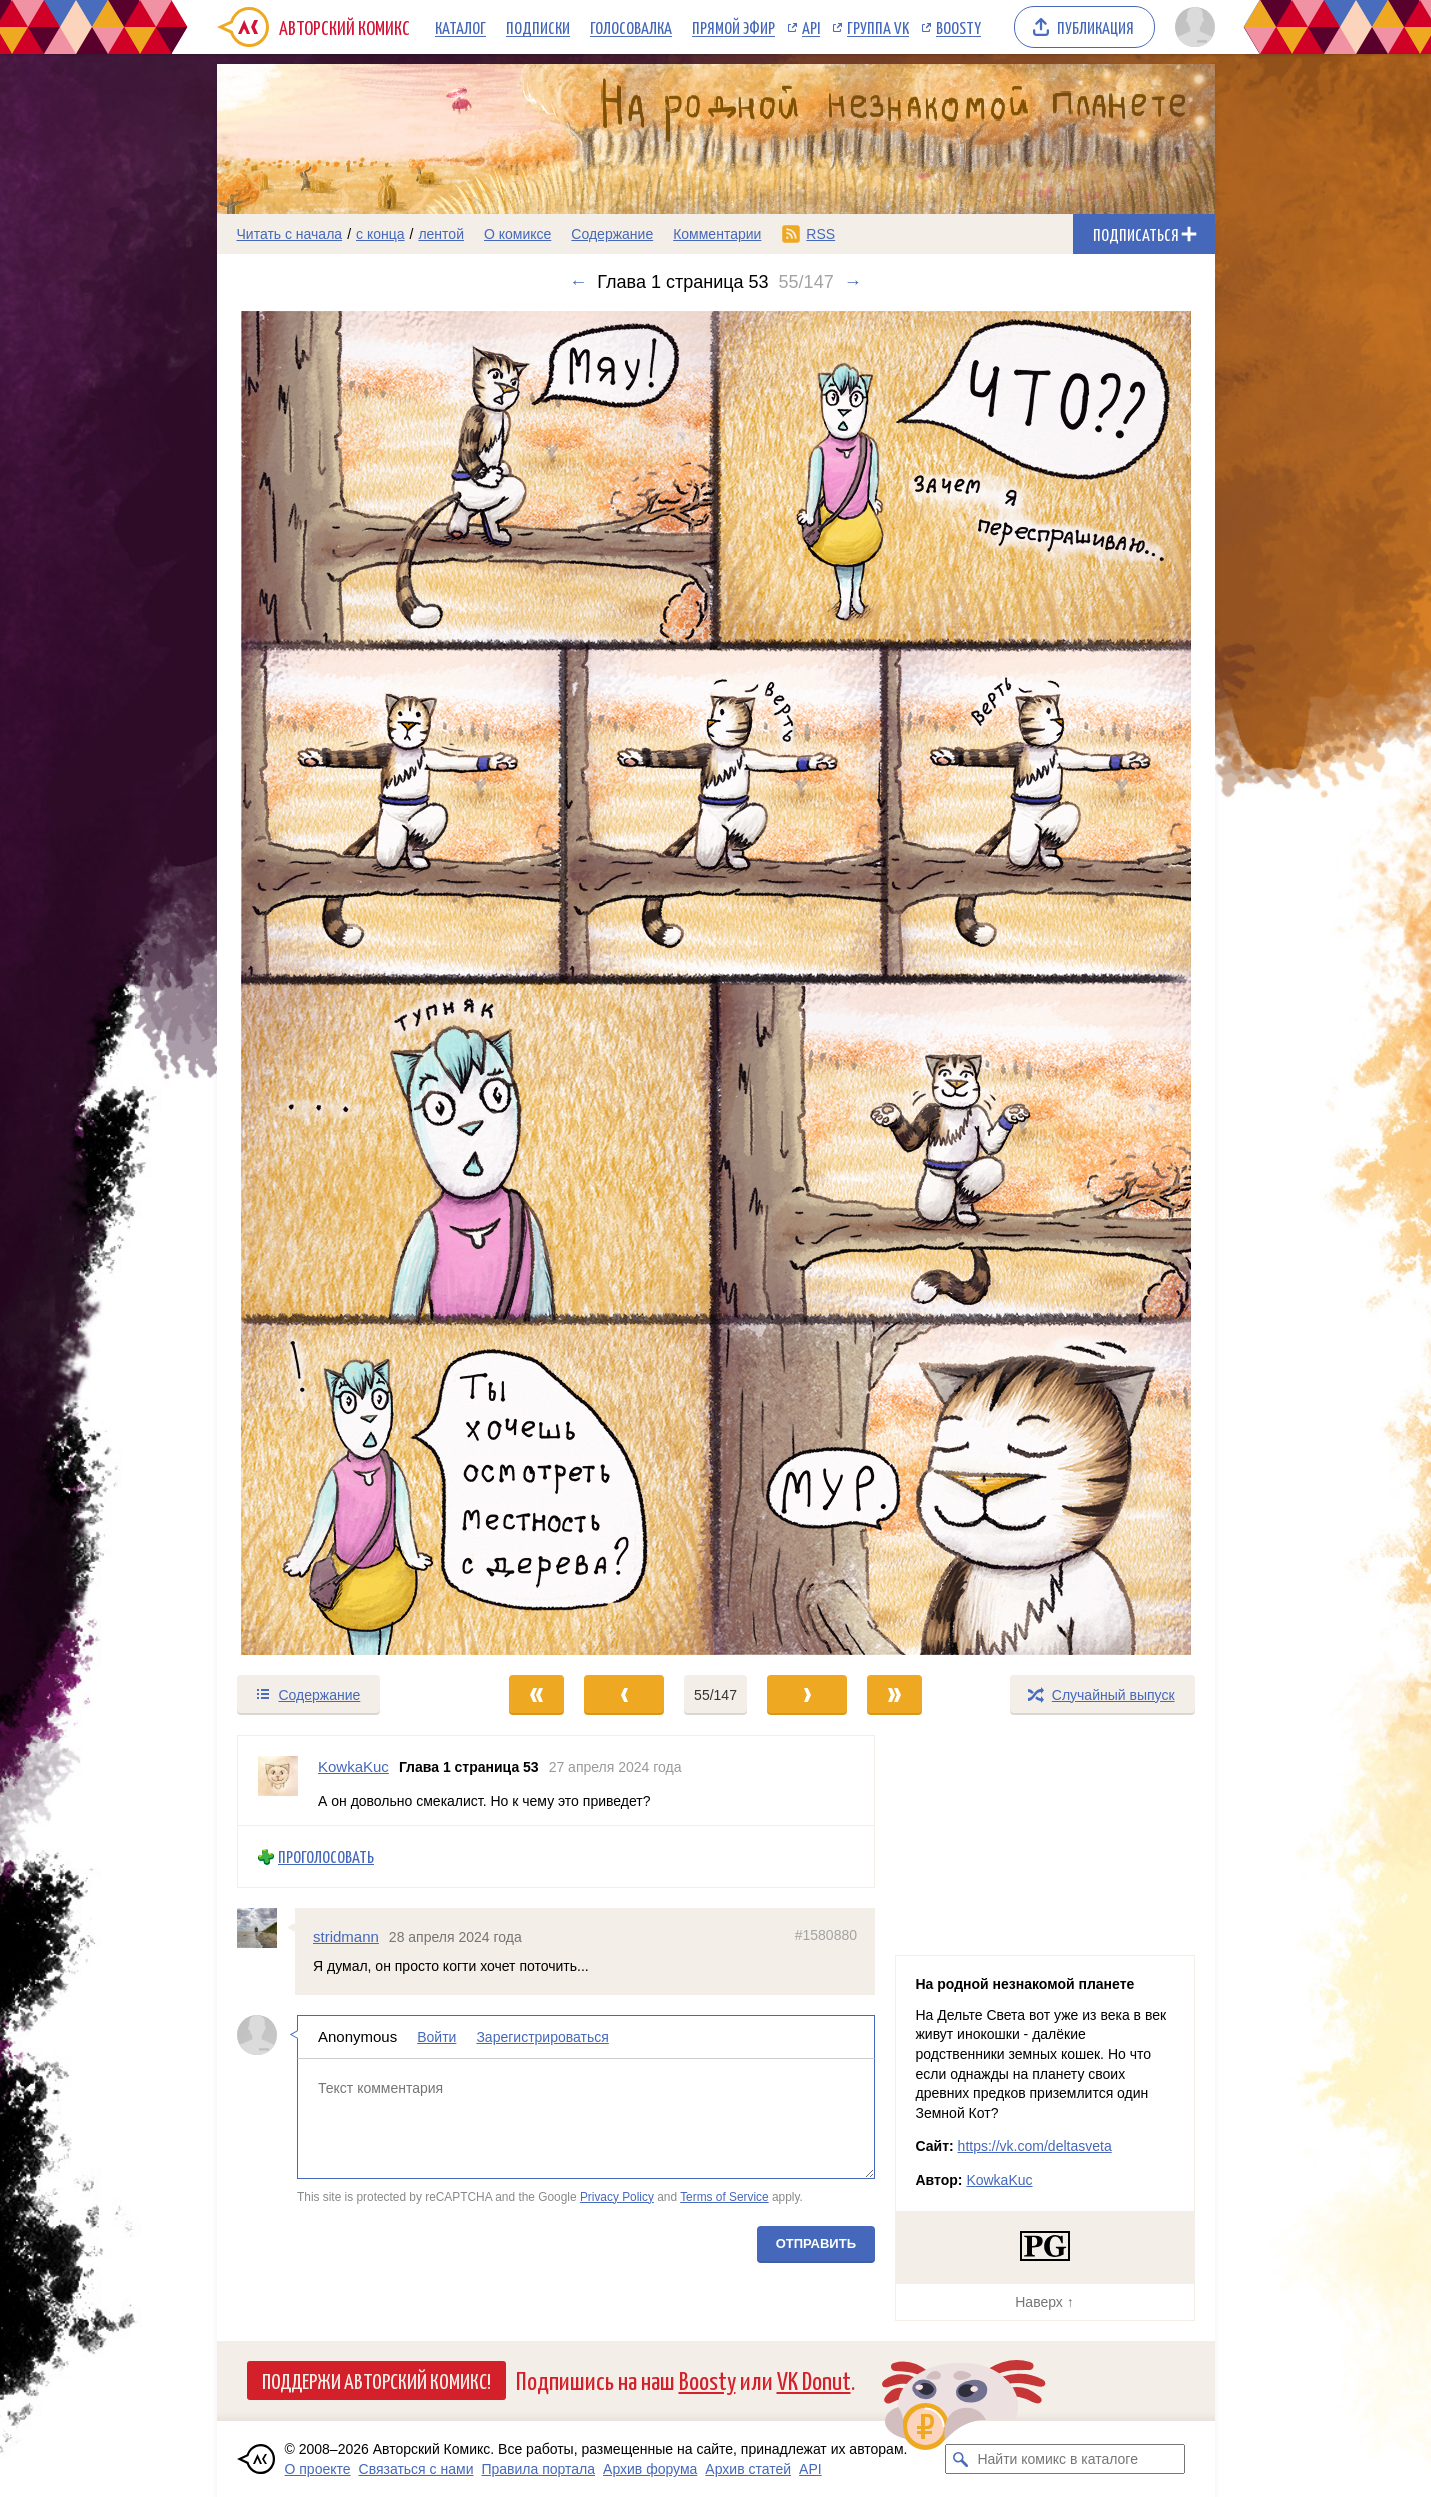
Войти (436, 2037)
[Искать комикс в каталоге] (960, 2459)
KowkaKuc (999, 2180)
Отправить (815, 2243)
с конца (380, 234)
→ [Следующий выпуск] (853, 282)
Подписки (538, 27)
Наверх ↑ (1044, 2302)
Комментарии (717, 234)
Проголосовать (326, 1856)
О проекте (318, 2469)
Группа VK (878, 27)
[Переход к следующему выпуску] (716, 983)
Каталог (460, 27)
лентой (441, 234)
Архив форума (650, 2469)
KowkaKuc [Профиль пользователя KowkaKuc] (353, 1766)
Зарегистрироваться (542, 2037)
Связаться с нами (416, 2469)
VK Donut (814, 2379)
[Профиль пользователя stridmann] (266, 1928)
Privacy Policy (616, 2196)
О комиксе (517, 234)
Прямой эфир (733, 27)
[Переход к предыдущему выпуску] (342, 983)
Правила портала (538, 2469)
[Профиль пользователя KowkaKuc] (278, 1780)
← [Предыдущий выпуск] (578, 282)
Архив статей (748, 2469)
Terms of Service (724, 2196)
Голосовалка (631, 27)
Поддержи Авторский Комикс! (376, 2380)
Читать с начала (290, 234)
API (811, 27)
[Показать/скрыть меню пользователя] (1191, 27)
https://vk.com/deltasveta (1035, 2146)
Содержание (612, 234)
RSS (820, 234)
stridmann (346, 1936)
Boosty (958, 27)
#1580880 (825, 1935)
